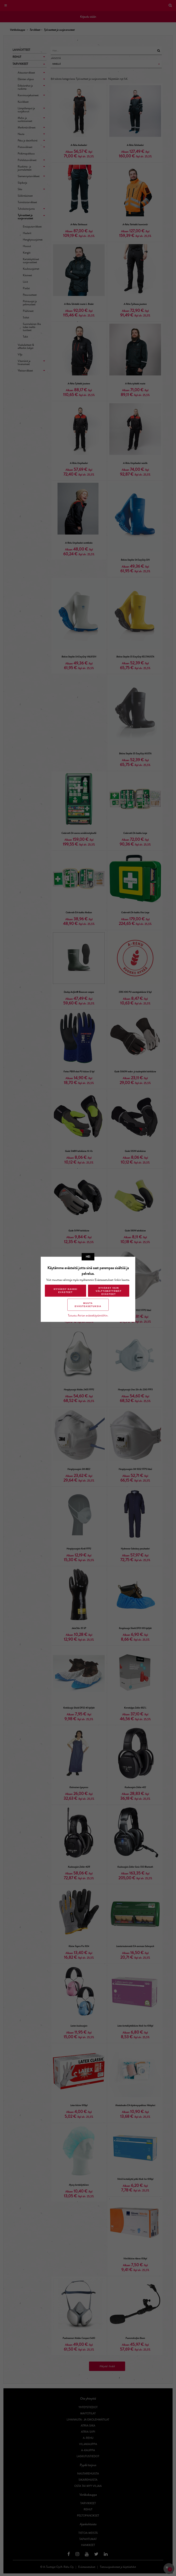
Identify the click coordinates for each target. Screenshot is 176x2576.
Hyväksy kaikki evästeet (65, 1290)
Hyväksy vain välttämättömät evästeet (109, 1291)
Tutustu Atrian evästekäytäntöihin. (88, 1315)
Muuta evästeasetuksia (88, 1305)
